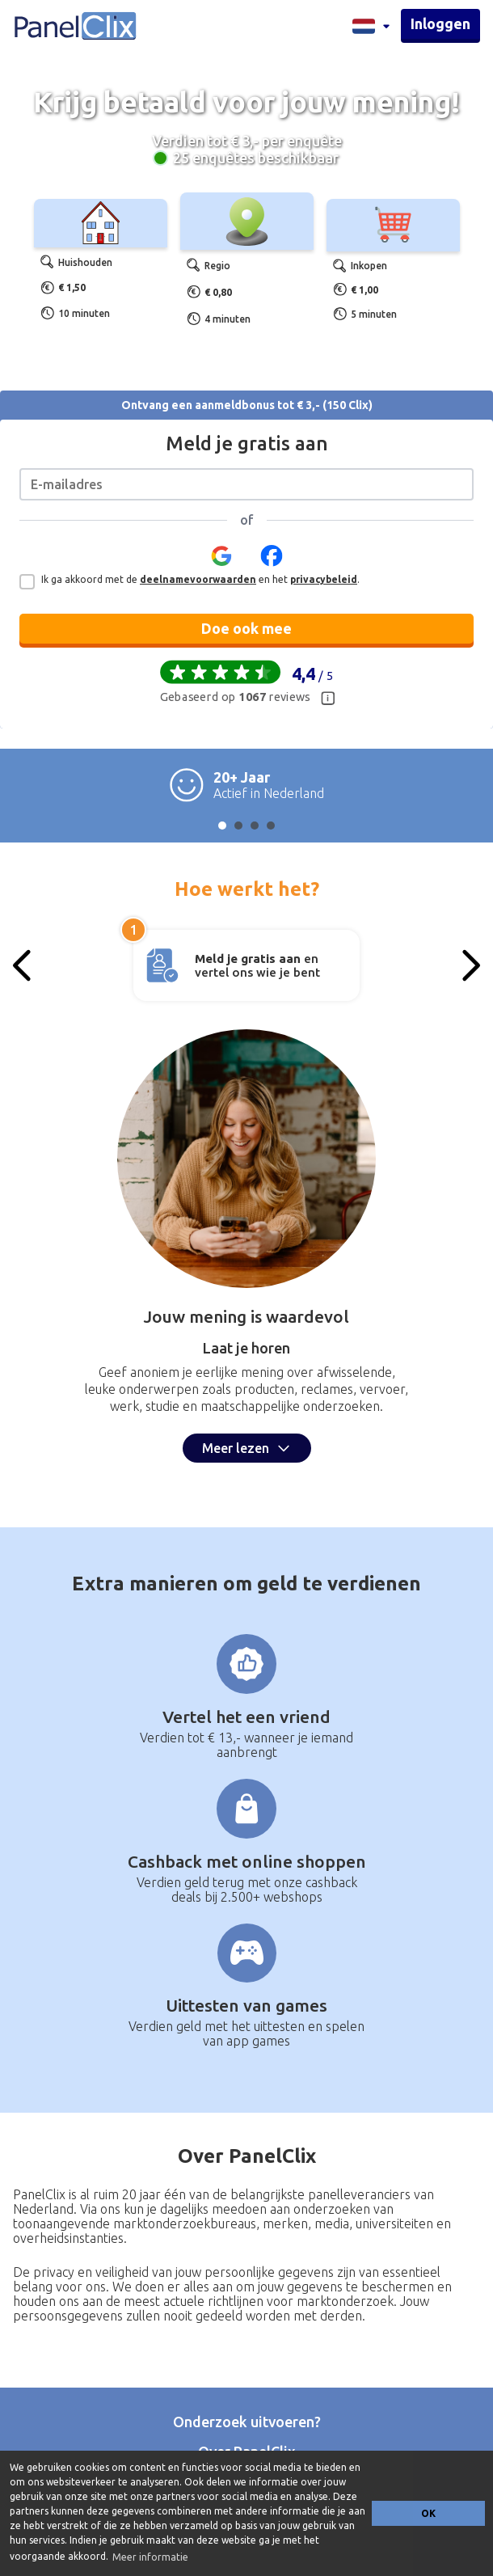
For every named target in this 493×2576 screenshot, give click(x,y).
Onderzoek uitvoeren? (247, 2421)
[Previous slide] (22, 965)
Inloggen (440, 23)
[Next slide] (470, 965)
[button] (221, 561)
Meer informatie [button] (150, 2557)
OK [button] (428, 2513)
